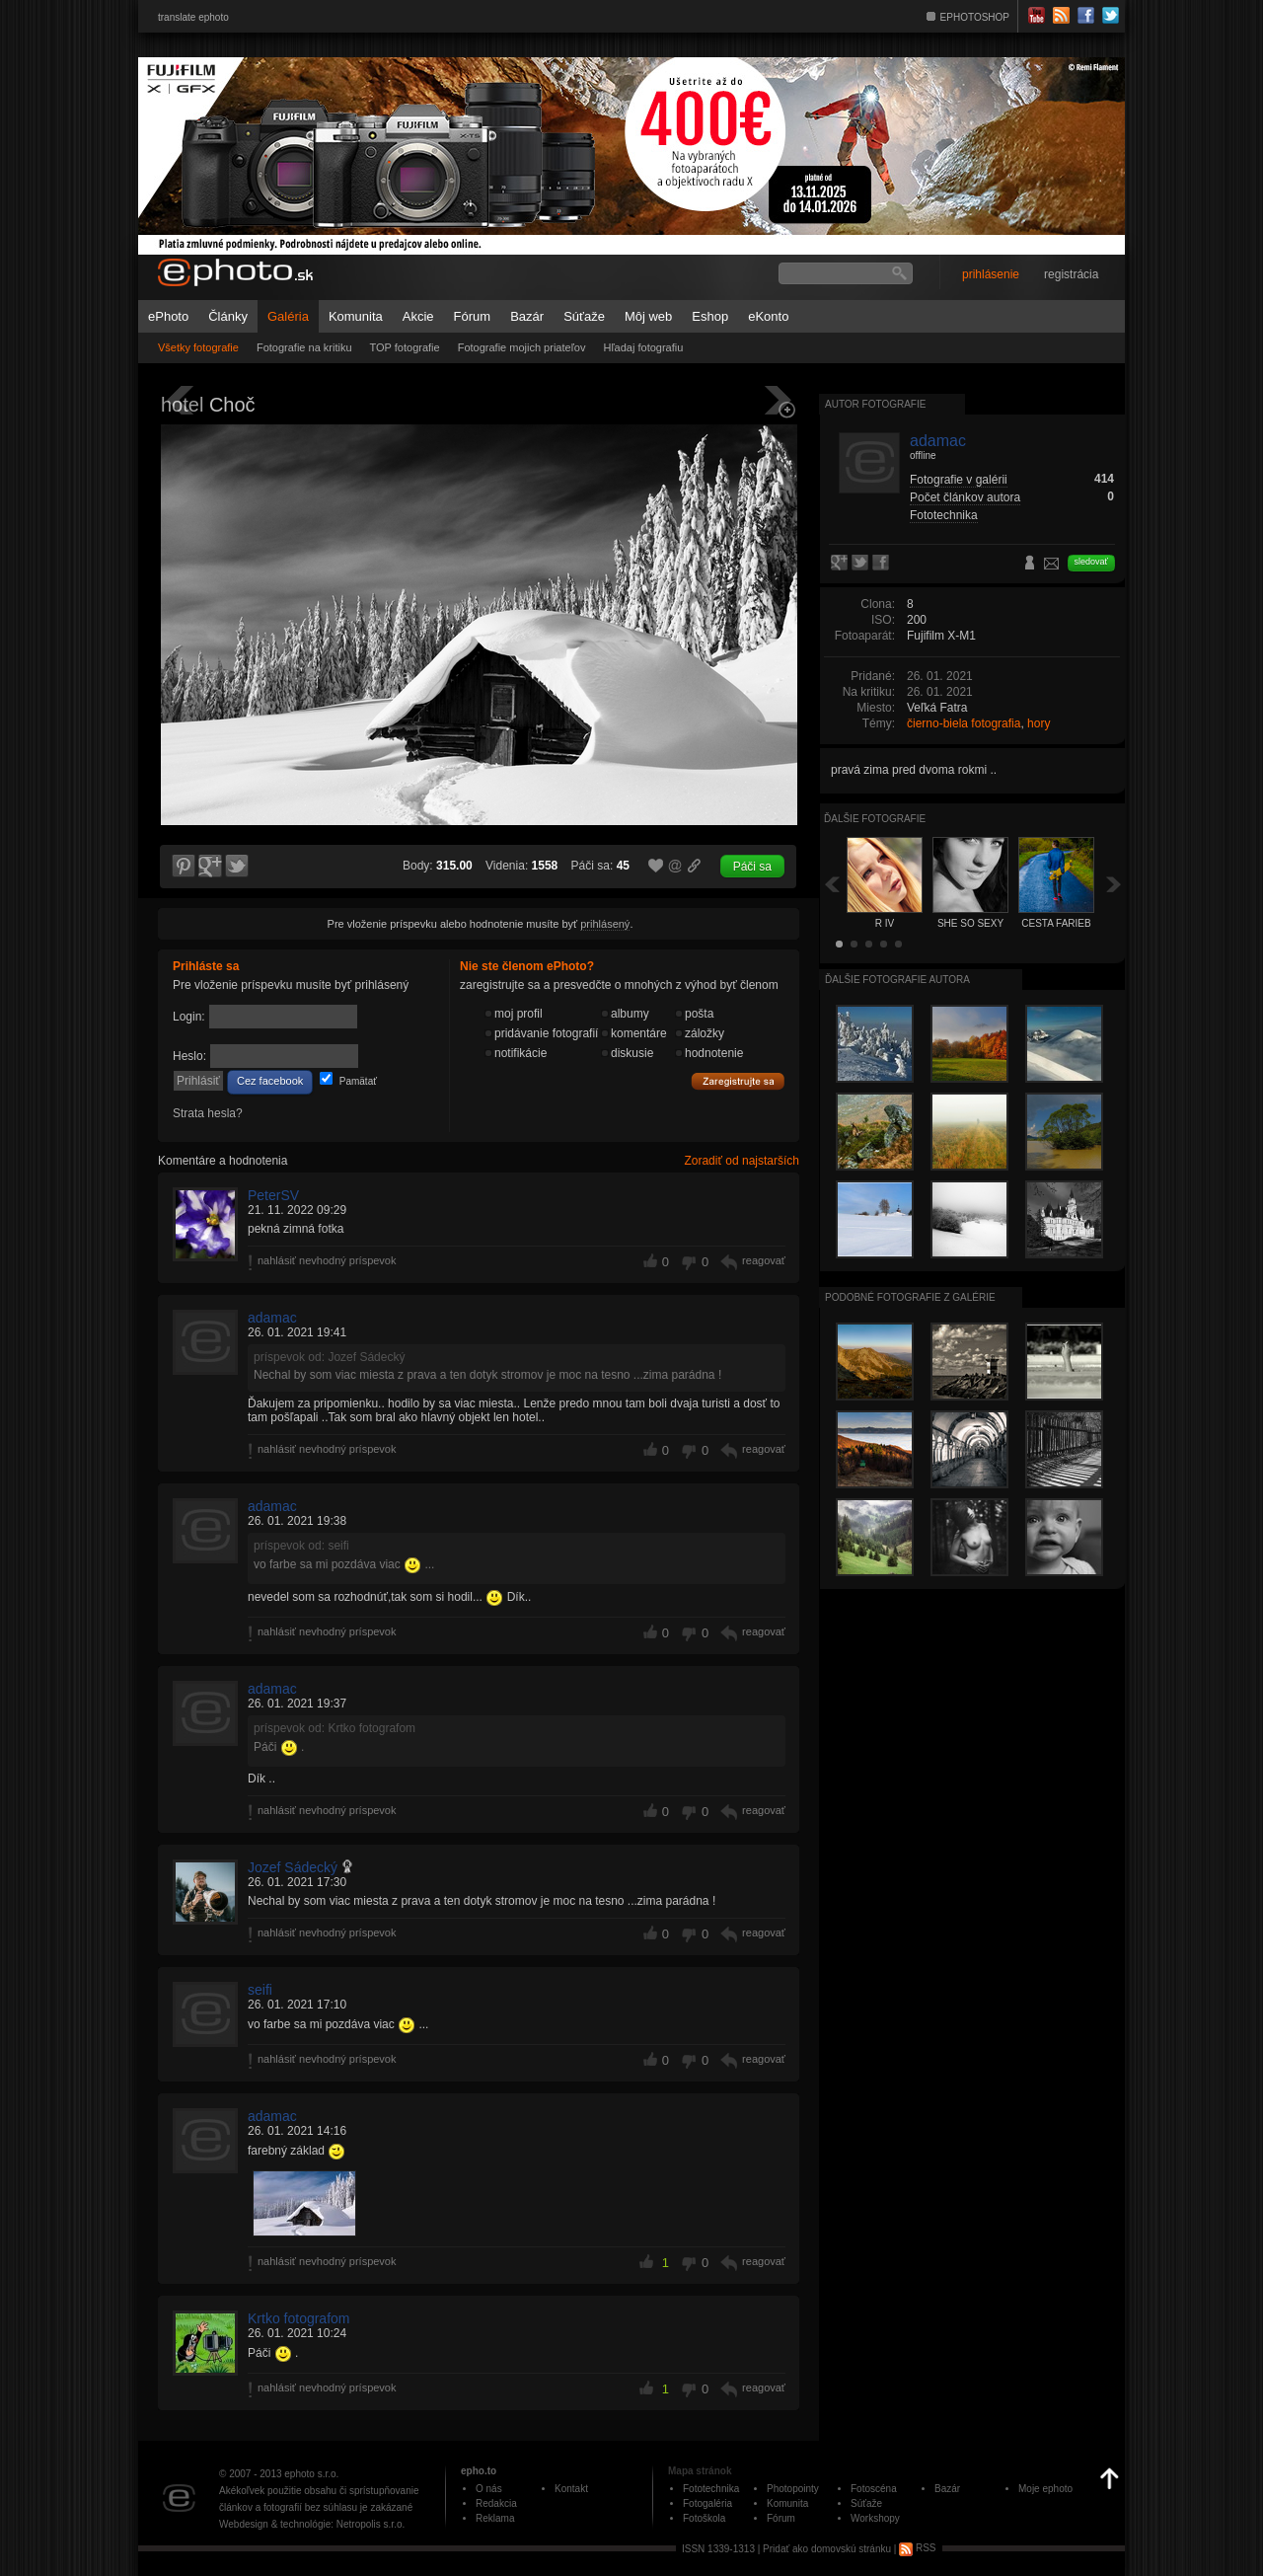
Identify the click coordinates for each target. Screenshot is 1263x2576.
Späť (832, 883)
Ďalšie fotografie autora (897, 979)
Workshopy (875, 2518)
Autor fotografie (875, 404)
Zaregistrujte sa (738, 1082)
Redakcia (496, 2503)
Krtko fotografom (299, 2318)
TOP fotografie (405, 347)
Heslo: (189, 1056)
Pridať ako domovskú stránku (827, 2547)
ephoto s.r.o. (311, 2473)
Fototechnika (944, 515)
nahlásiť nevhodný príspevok (327, 1260)
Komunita (356, 316)
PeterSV (273, 1195)
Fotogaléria (707, 2503)
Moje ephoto (1045, 2488)
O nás (489, 2488)
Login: (189, 1016)
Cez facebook (270, 1081)
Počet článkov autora (965, 497)
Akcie (418, 316)
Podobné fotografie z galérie (910, 1297)
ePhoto (168, 316)
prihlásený (605, 924)
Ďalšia (1114, 883)
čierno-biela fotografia (963, 723)
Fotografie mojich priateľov (522, 347)
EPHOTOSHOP (974, 17)
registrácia (1071, 274)
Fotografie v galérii (958, 480)
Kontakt (571, 2488)
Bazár (527, 316)
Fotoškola (704, 2518)
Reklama (495, 2518)
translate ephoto (193, 17)
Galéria (288, 316)
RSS (917, 2547)
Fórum (472, 316)
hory (1038, 723)
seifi (260, 1990)
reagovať (763, 1260)
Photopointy (793, 2488)
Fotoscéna (874, 2488)
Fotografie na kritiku (304, 347)
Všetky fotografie (198, 347)
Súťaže (584, 316)
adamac (272, 1318)
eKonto (768, 316)
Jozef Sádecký (292, 1867)
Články (228, 316)
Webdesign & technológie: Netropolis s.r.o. (312, 2524)
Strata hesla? (208, 1113)
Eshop (710, 316)
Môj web (648, 316)
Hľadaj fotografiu (643, 347)
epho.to (478, 2470)
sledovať (1091, 562)
